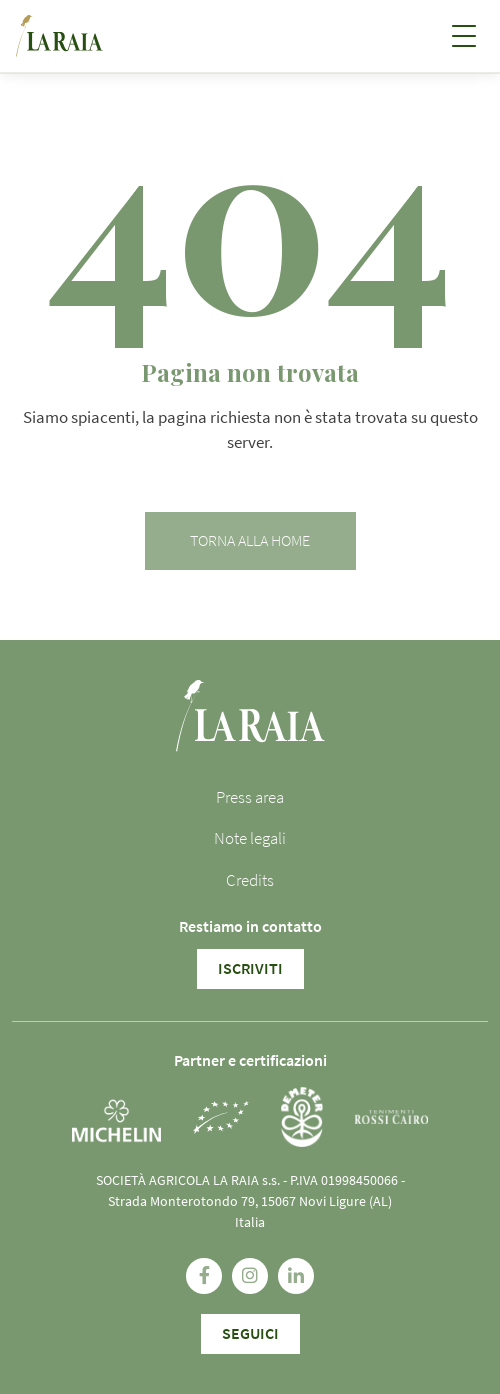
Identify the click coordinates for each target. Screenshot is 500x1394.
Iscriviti (250, 969)
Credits (250, 880)
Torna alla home (250, 541)
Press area (250, 797)
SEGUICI (250, 1334)
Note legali (250, 838)
